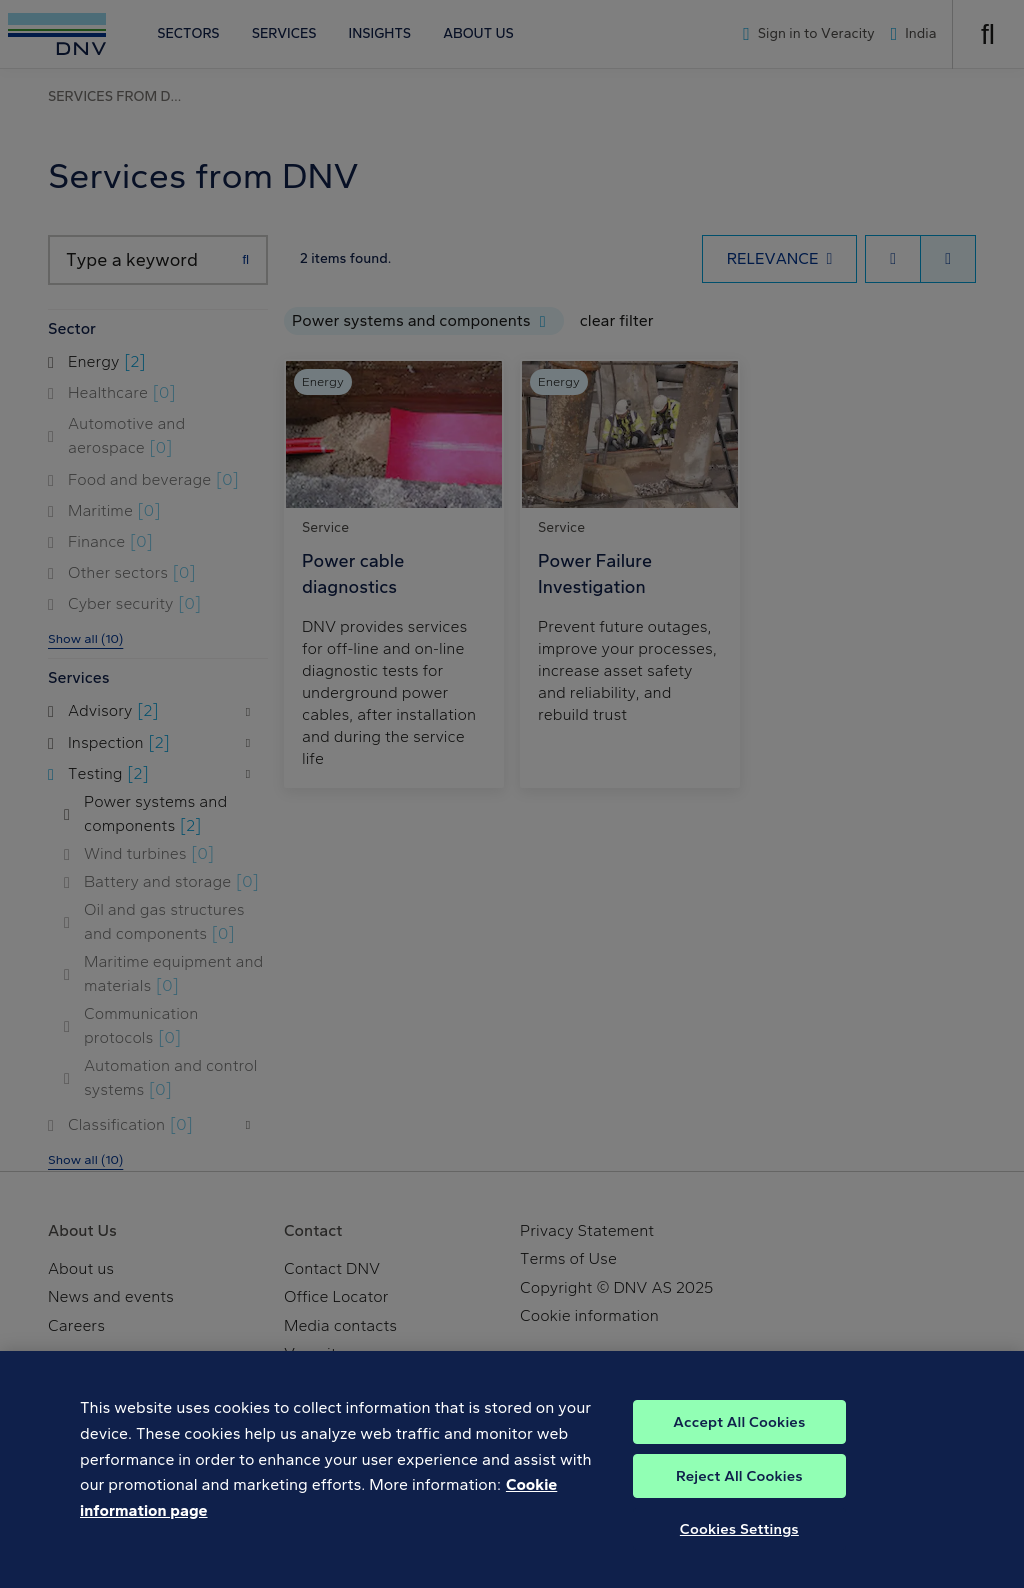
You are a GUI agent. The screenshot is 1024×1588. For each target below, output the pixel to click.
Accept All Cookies (739, 1460)
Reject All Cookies (739, 1514)
